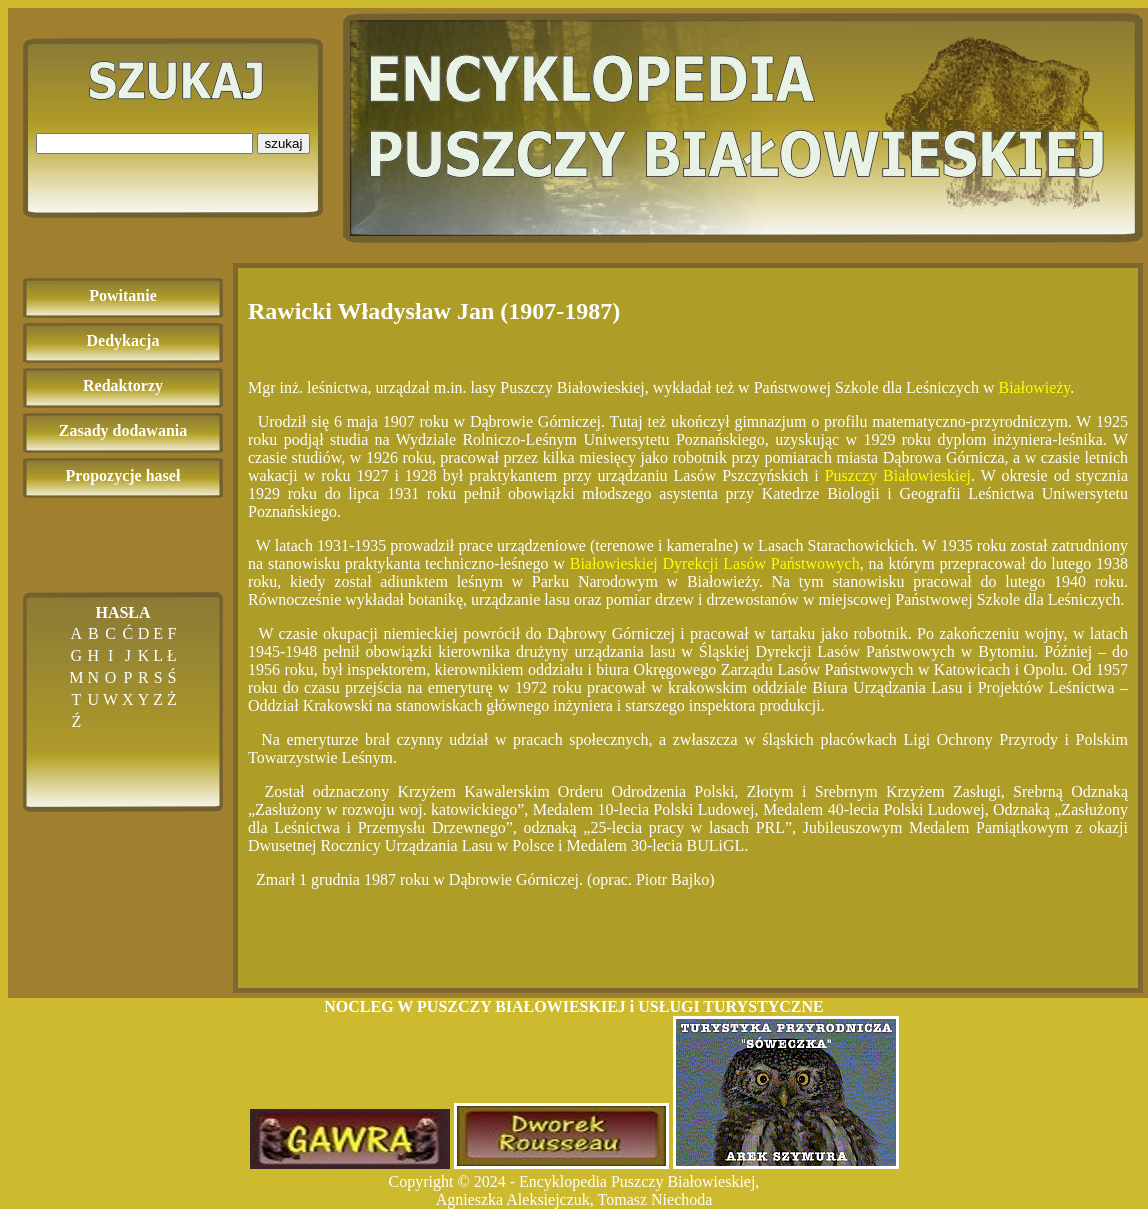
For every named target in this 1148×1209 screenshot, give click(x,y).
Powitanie (123, 295)
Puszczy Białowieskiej (898, 475)
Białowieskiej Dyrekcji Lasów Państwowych (715, 563)
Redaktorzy (123, 385)
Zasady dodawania (123, 430)
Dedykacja (123, 340)
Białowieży (1034, 387)
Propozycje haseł (123, 475)
